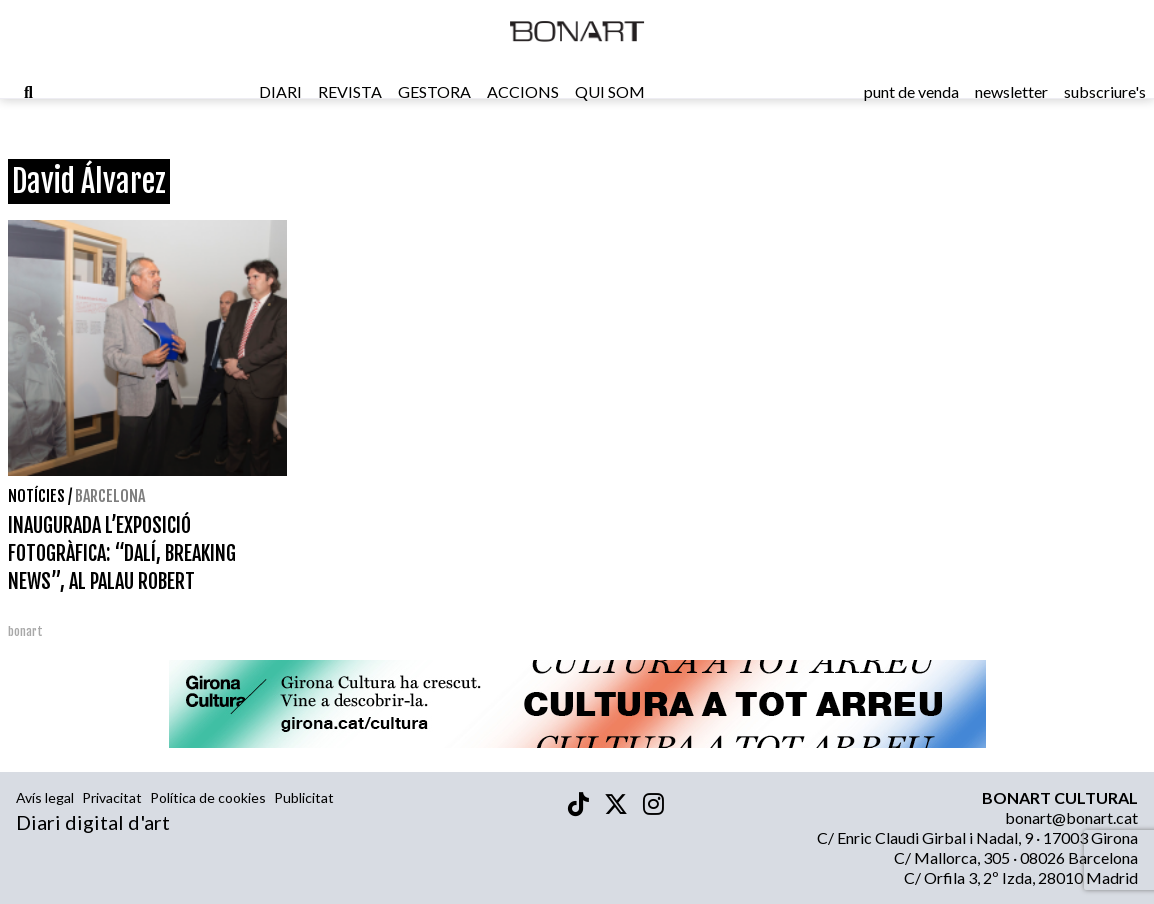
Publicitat (304, 797)
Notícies (36, 496)
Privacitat (112, 797)
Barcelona (110, 496)
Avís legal (45, 797)
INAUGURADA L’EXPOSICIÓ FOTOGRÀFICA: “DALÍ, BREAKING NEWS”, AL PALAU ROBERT (122, 553)
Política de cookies (208, 797)
